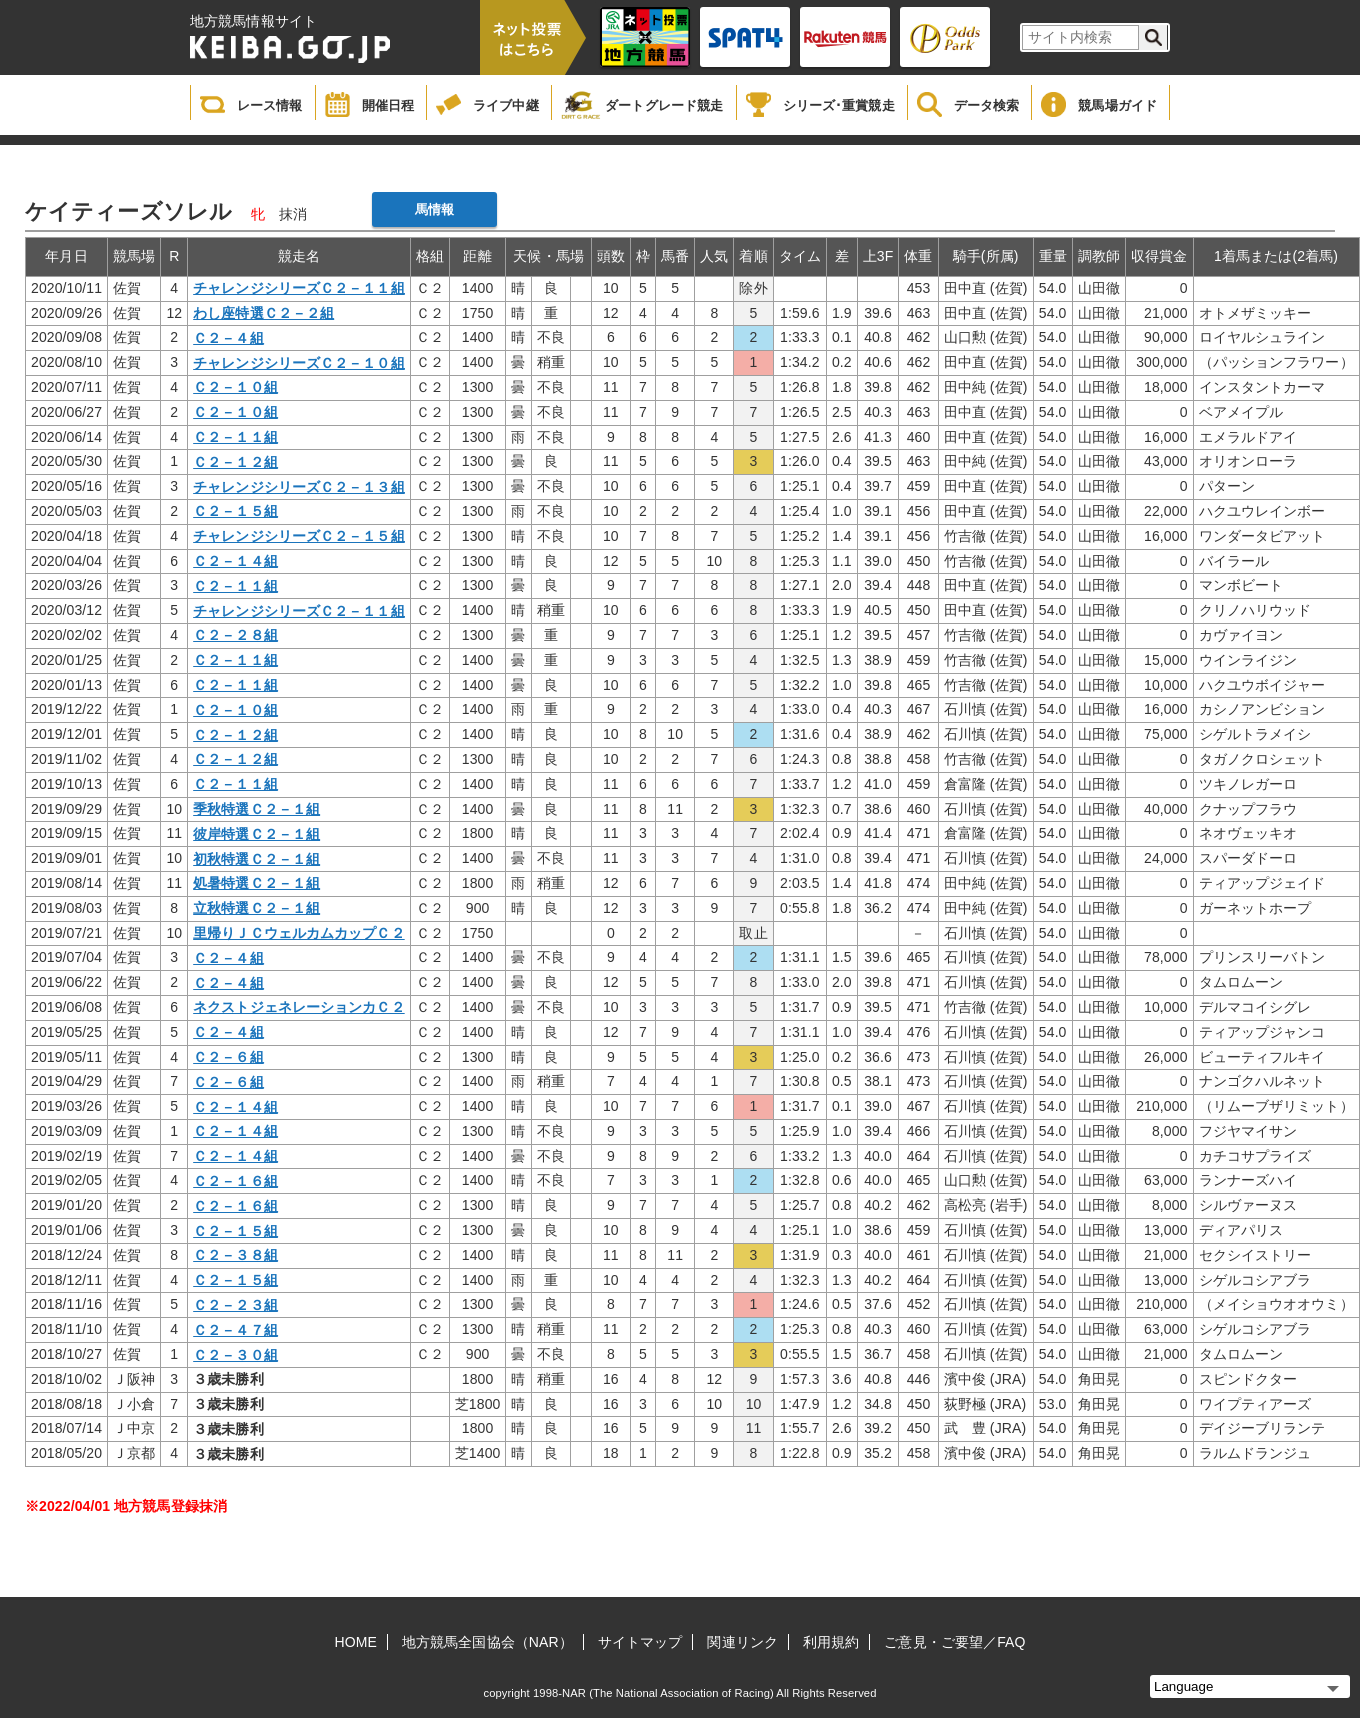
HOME (356, 1642)
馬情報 (434, 209)
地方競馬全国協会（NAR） (487, 1642)
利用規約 (831, 1642)
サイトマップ (640, 1642)
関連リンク (742, 1642)
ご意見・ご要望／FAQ (954, 1642)
